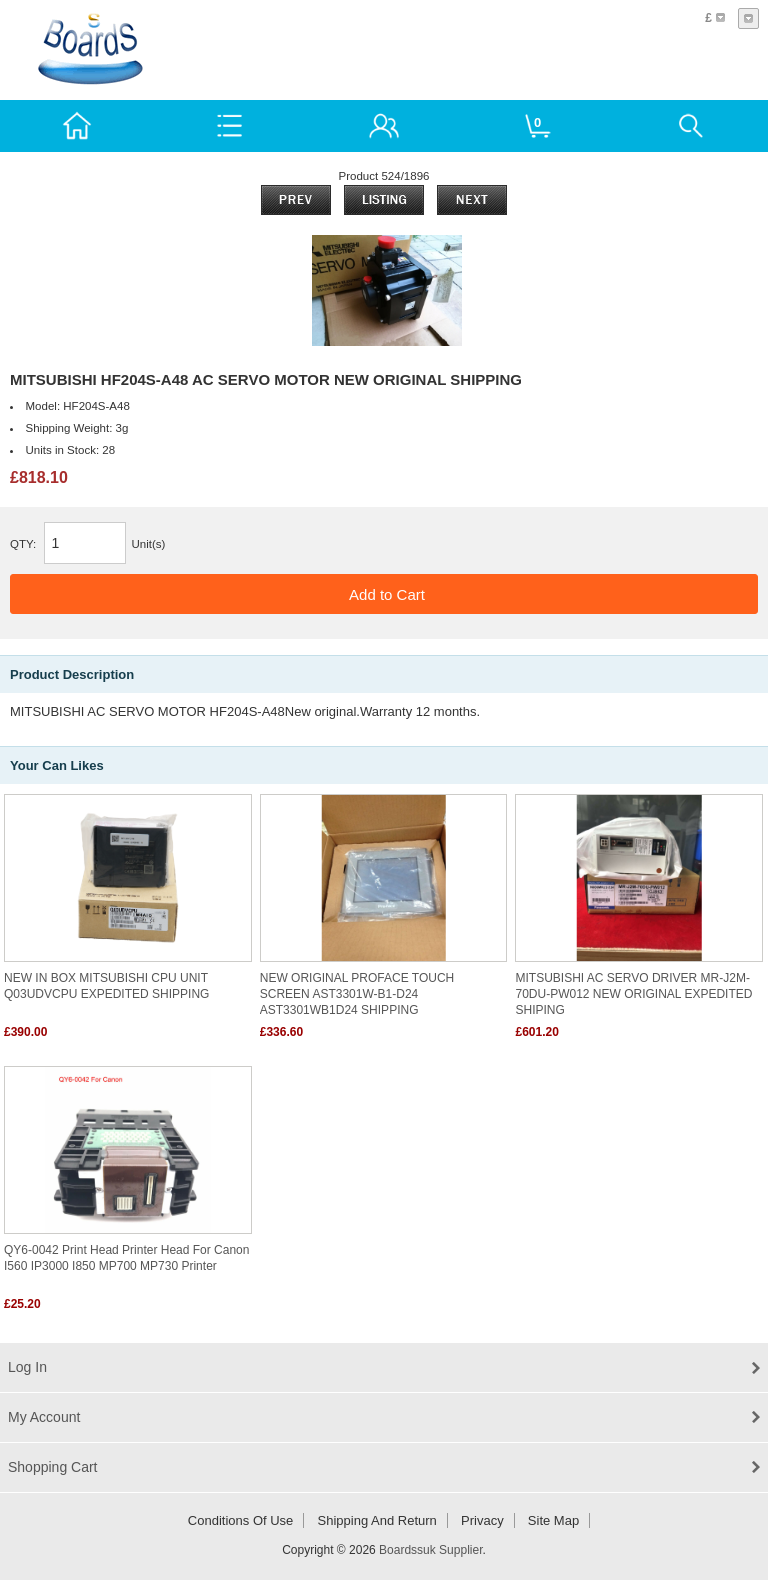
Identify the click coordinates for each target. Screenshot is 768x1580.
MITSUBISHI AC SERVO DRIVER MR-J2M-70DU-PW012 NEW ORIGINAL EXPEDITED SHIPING (633, 994)
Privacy (482, 1520)
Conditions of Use (241, 1520)
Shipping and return (377, 1520)
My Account (44, 1417)
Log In (27, 1367)
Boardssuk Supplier (430, 1550)
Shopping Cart (53, 1467)
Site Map (553, 1520)
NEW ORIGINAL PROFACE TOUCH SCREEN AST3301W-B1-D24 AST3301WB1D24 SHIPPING (357, 994)
